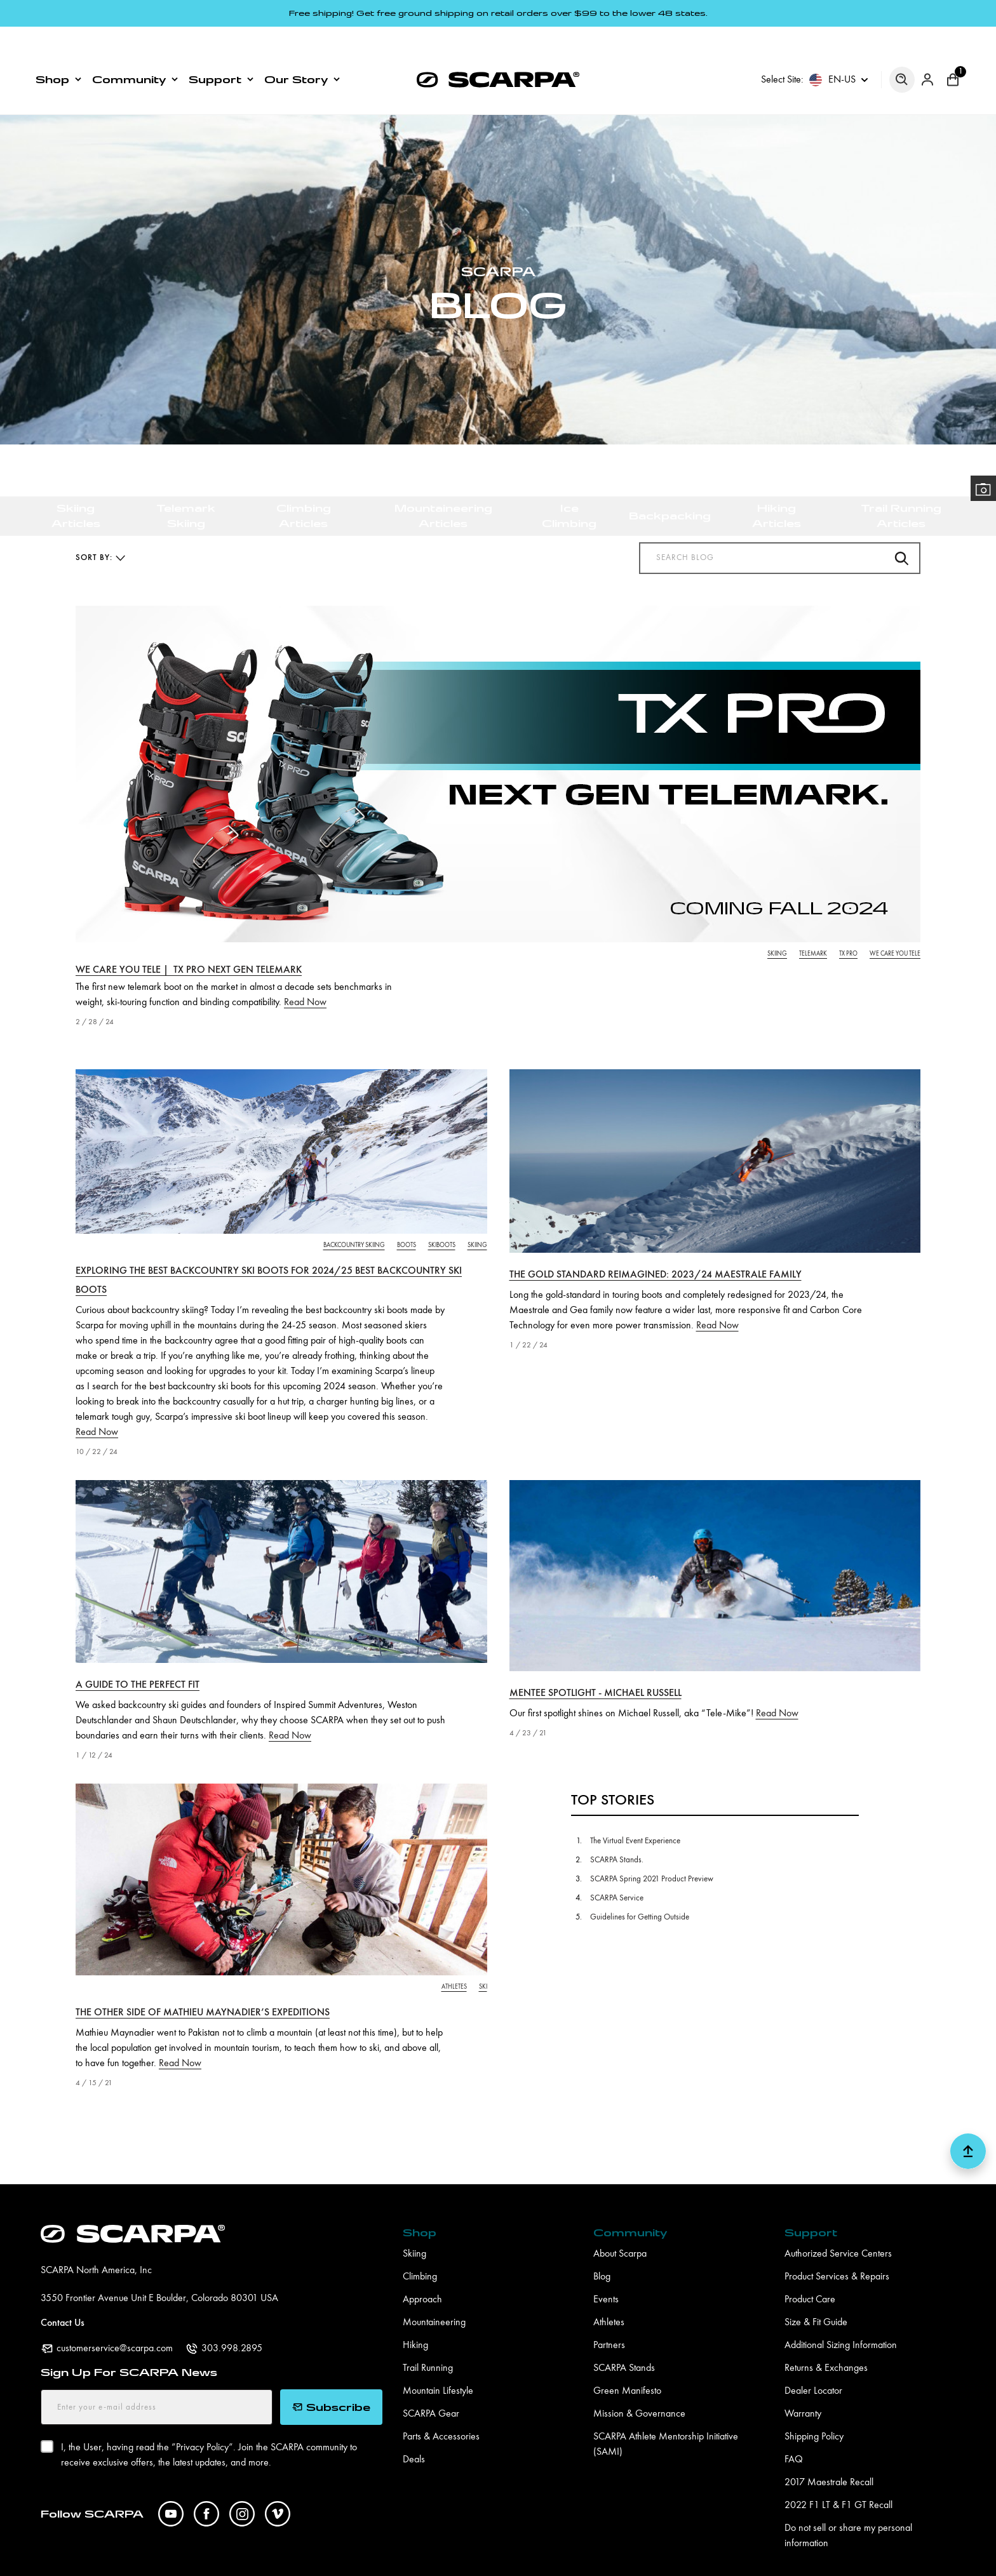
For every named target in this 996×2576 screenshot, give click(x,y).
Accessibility (562, 2558)
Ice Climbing (569, 414)
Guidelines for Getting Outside (639, 1890)
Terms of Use (485, 2558)
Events (606, 2273)
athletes (454, 1960)
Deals (414, 2433)
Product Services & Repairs (836, 2250)
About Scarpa (620, 2227)
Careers (335, 2558)
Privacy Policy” (204, 2421)
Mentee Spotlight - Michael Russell (595, 1667)
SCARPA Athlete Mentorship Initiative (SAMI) (665, 2418)
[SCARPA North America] (498, 35)
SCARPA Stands (624, 2342)
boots (406, 1218)
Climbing (420, 2250)
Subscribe (331, 2380)
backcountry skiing (354, 1218)
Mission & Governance (639, 2387)
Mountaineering (434, 2296)
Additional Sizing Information (840, 2319)
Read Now (305, 976)
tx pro (848, 927)
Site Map (631, 2558)
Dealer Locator (813, 2364)
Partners (609, 2319)
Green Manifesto (627, 2364)
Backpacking (670, 414)
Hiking (415, 2319)
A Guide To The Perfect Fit (137, 1658)
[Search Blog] (779, 531)
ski (483, 1960)
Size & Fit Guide (815, 2296)
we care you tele (895, 927)
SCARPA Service (616, 1871)
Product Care (809, 2273)
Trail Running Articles (901, 414)
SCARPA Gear (431, 2387)
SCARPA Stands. (616, 1833)
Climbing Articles (303, 414)
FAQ (793, 2433)
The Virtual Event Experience (635, 1814)
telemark (813, 927)
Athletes (608, 2296)
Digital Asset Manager (84, 2558)
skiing (777, 927)
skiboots (441, 1218)
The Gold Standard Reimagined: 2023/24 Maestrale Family (655, 1248)
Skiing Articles (75, 414)
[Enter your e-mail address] (157, 2380)
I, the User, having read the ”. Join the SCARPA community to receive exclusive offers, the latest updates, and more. (209, 2427)
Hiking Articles (776, 414)
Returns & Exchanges (826, 2342)
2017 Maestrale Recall (828, 2456)
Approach (422, 2273)
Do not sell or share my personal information (848, 2509)
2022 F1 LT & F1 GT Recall (838, 2479)
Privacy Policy (405, 2558)
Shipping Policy (814, 2410)
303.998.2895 (231, 2322)
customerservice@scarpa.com (115, 2322)
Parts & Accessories (441, 2410)
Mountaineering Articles (443, 414)
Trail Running (428, 2342)
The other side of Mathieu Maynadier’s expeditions (203, 1986)
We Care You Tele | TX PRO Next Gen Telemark (189, 943)
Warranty (802, 2387)
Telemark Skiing (185, 414)
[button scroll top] (968, 2130)
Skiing (414, 2227)
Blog (601, 2250)
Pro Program (180, 2558)
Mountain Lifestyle (438, 2364)
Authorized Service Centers (838, 2227)
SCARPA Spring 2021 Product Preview (651, 1852)
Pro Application (262, 2558)
